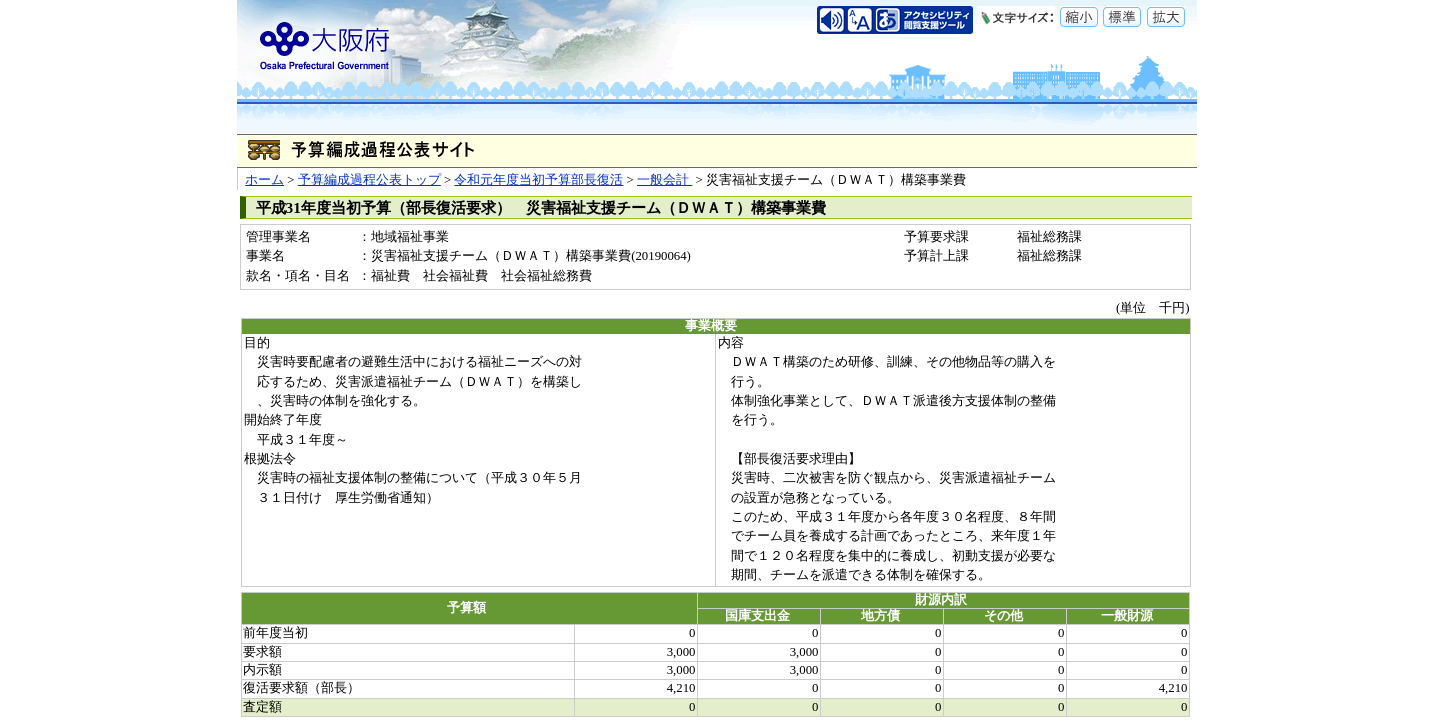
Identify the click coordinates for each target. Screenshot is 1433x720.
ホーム (264, 180)
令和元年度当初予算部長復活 (538, 180)
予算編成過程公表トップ (369, 180)
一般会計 (664, 180)
